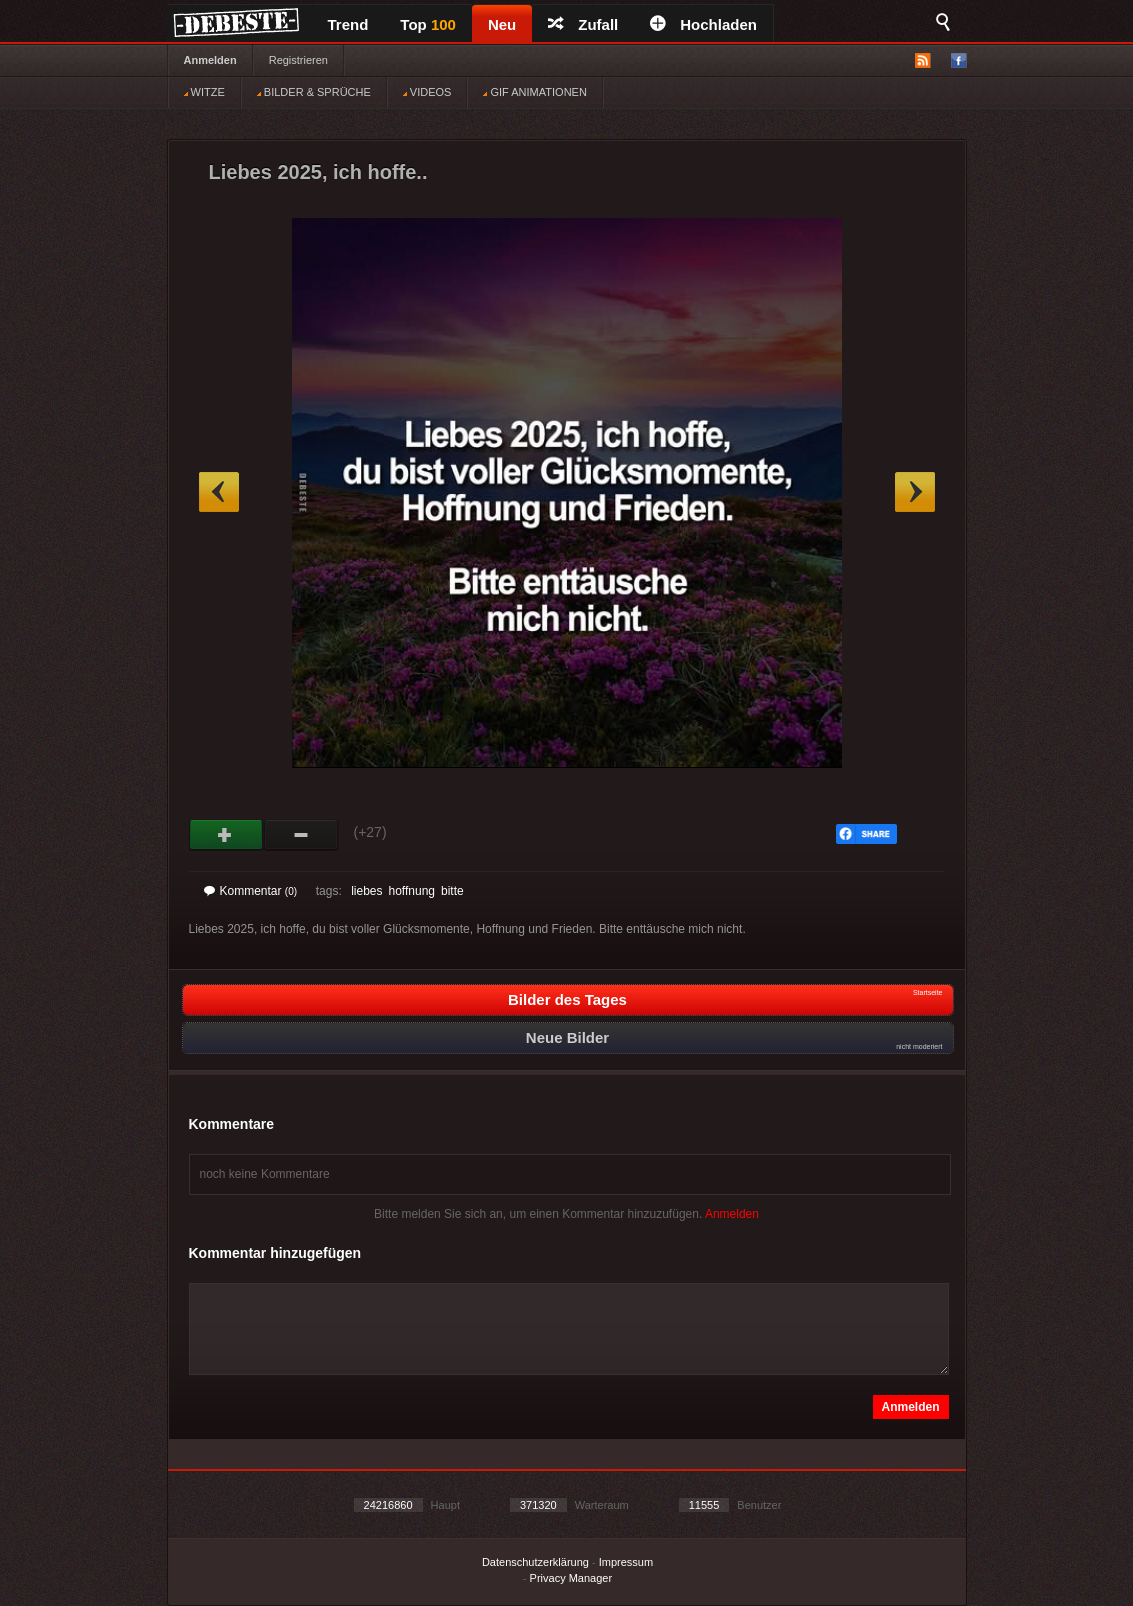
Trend (348, 24)
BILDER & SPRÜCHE (314, 92)
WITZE (204, 92)
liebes (366, 891)
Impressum (626, 1562)
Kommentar (251, 891)
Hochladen (703, 24)
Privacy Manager (571, 1578)
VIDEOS (427, 92)
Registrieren (298, 60)
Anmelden (210, 60)
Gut (226, 835)
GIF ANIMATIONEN (534, 92)
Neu (502, 24)
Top (428, 24)
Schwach (301, 835)
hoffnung (411, 891)
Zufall (583, 24)
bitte (452, 891)
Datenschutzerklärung (535, 1562)
